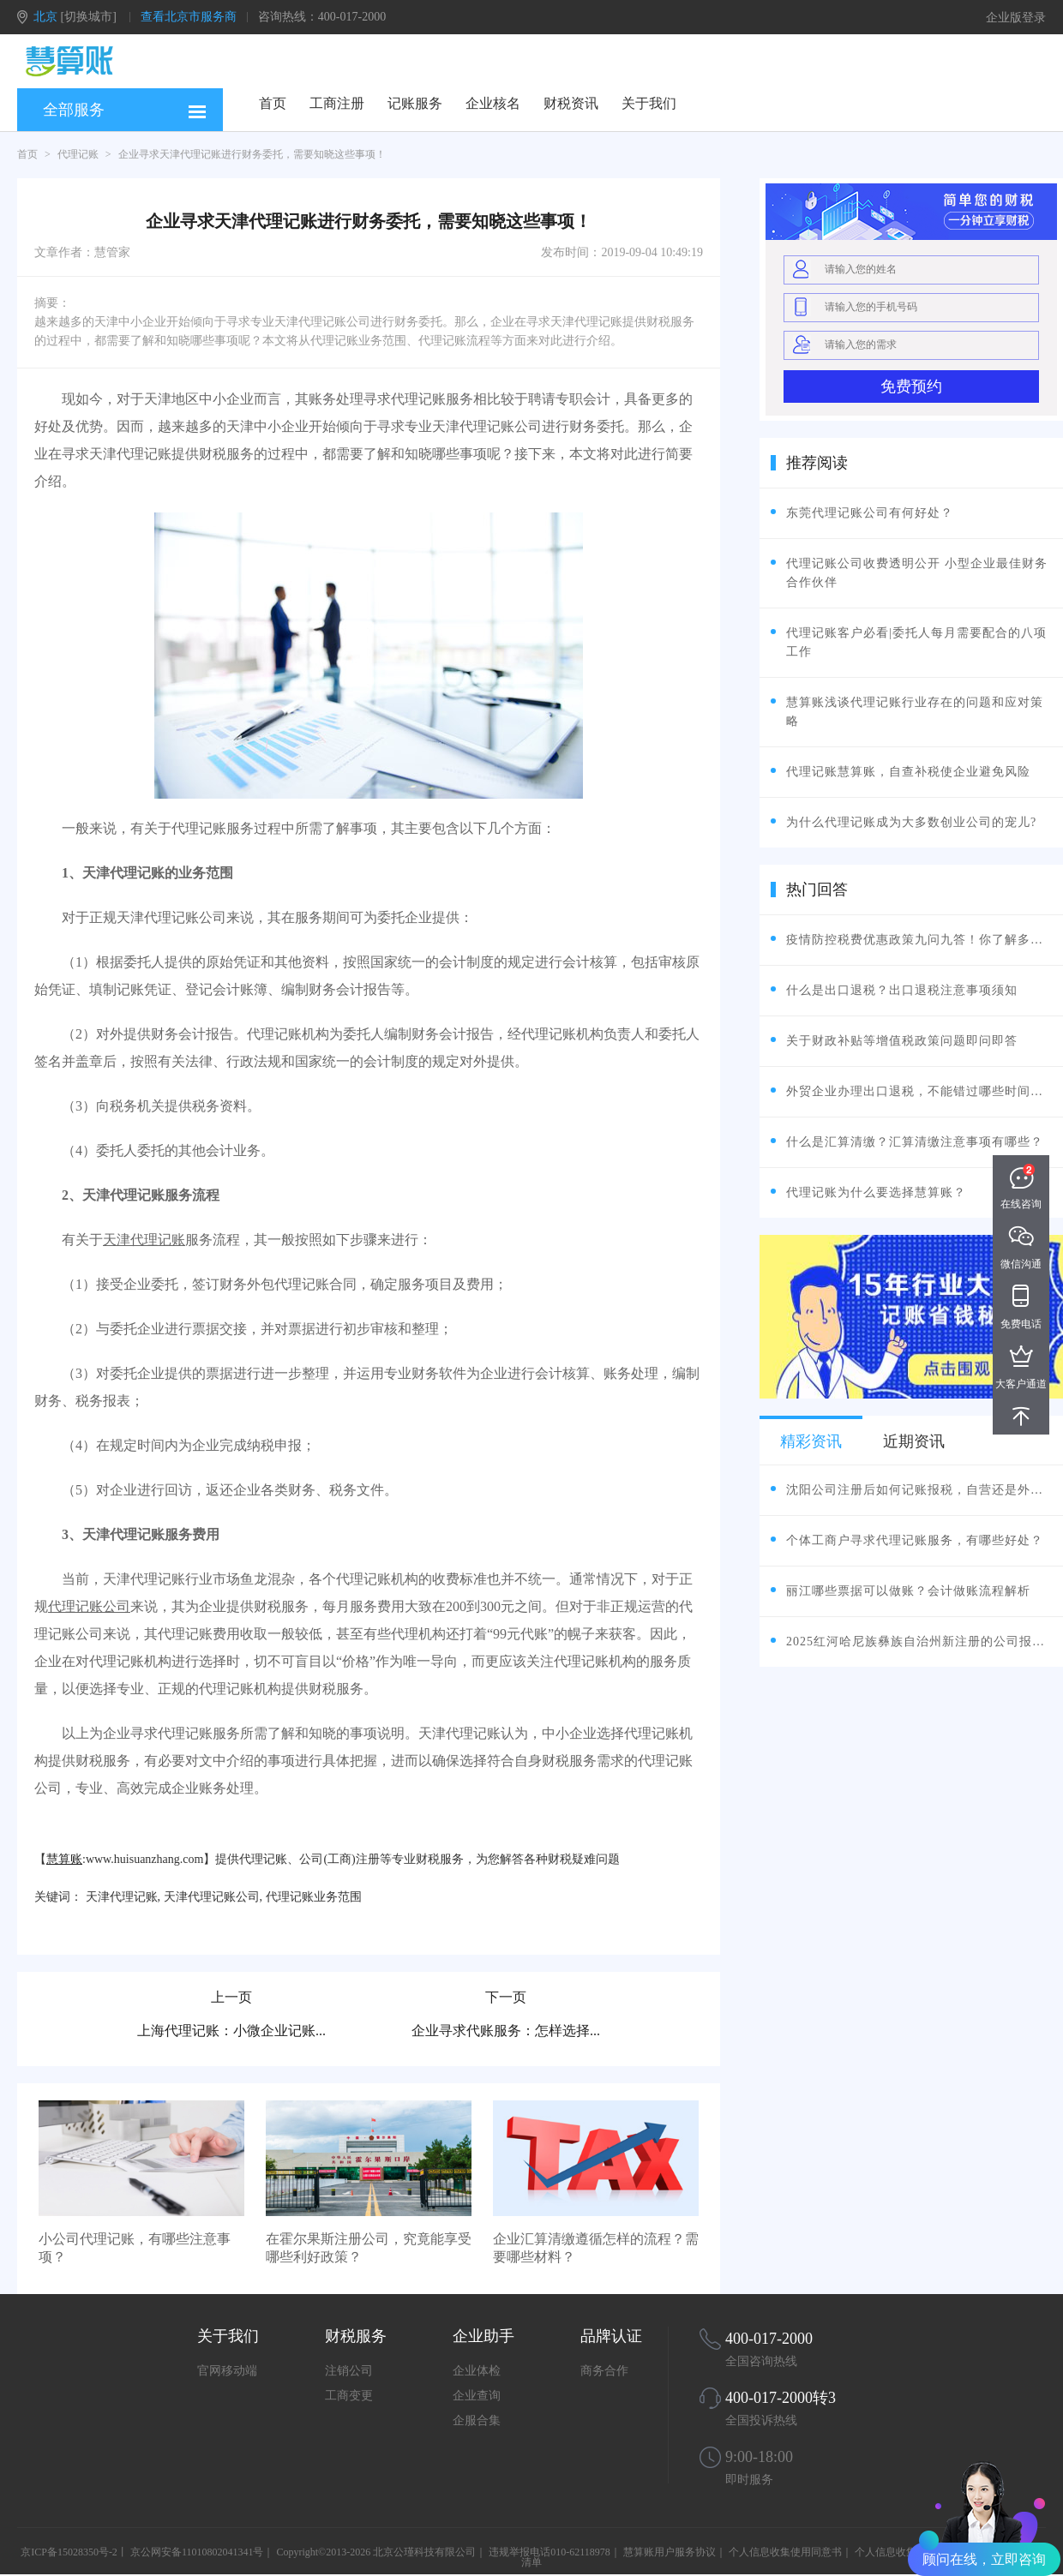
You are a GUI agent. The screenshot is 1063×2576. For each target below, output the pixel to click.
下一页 (505, 1997)
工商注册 (336, 103)
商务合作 (604, 2370)
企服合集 (477, 2420)
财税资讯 (571, 103)
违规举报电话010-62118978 (549, 2552)
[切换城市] (89, 16)
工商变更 (349, 2395)
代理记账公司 (89, 1606)
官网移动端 (227, 2370)
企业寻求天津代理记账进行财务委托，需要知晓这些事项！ (252, 154)
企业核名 (492, 103)
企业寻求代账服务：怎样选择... (505, 2030)
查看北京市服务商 (189, 16)
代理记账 (78, 154)
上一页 (231, 1997)
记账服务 (414, 103)
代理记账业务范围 (314, 1896)
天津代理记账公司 (212, 1896)
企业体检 (477, 2370)
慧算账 (64, 1859)
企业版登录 (1016, 17)
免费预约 (911, 386)
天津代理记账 (144, 1239)
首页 (272, 103)
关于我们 (649, 103)
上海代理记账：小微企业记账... (231, 2030)
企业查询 (477, 2395)
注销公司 (349, 2370)
